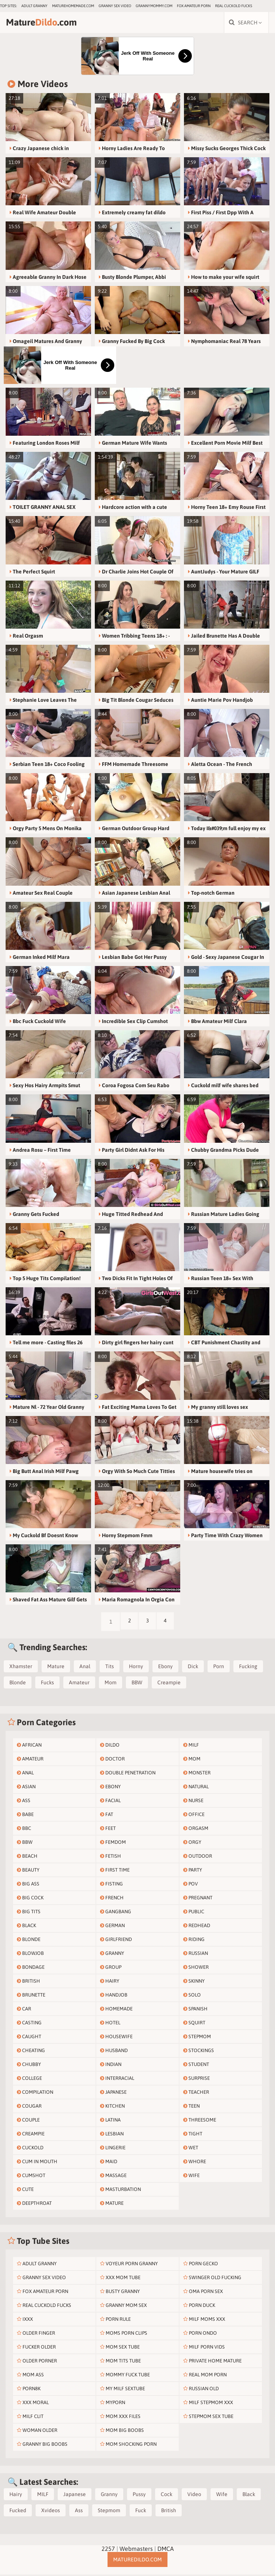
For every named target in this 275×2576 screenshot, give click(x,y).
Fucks (47, 1684)
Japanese (74, 2496)
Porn (218, 1668)
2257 (108, 2550)
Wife (221, 2496)
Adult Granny (34, 6)
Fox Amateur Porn (194, 6)
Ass (79, 2512)
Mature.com (47, 23)
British (168, 2512)
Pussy (139, 2496)
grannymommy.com (154, 6)
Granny (109, 2496)
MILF (42, 2496)
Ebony (165, 1668)
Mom (111, 1684)
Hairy (15, 2496)
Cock (166, 2496)
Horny (136, 1668)
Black (248, 2496)
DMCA (165, 2550)
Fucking (248, 1668)
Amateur (79, 1684)
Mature (55, 1668)
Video (194, 2496)
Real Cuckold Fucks (233, 6)
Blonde (17, 1684)
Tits (109, 1668)
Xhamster (20, 1668)
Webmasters (136, 2550)
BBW (137, 1684)
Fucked (17, 2512)
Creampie (169, 1684)
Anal (84, 1668)
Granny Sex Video (115, 6)
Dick (193, 1668)
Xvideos (50, 2512)
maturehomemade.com (73, 6)
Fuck (140, 2512)
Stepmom (109, 2512)
